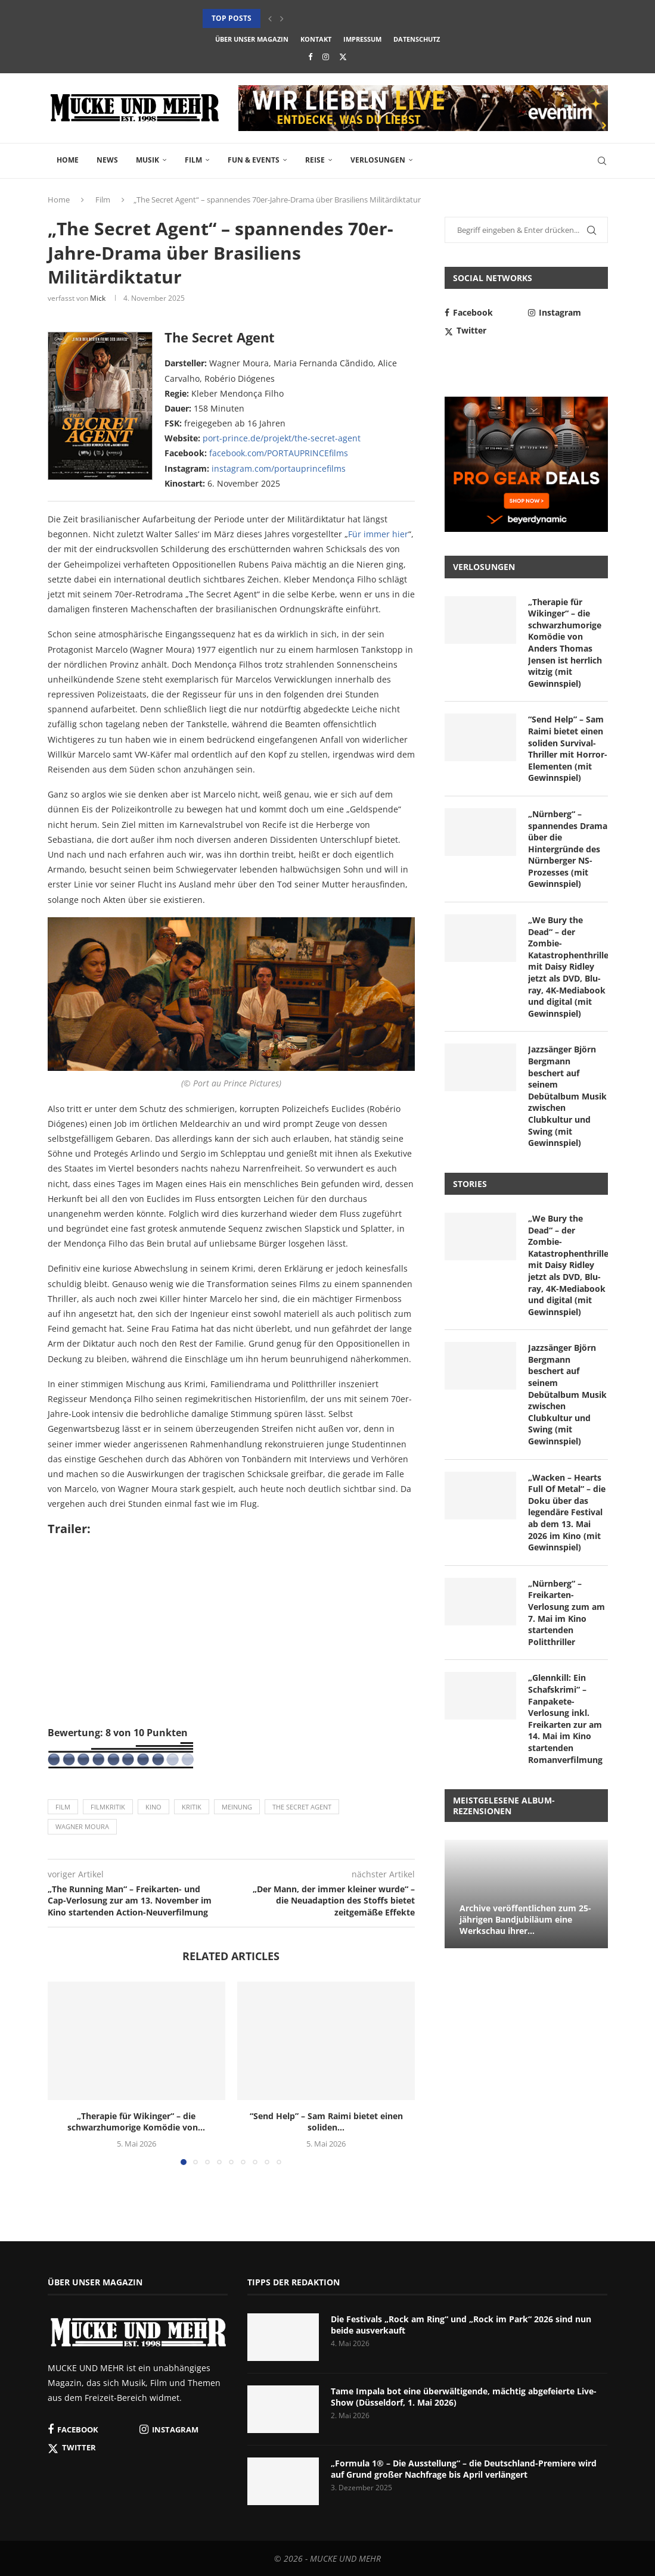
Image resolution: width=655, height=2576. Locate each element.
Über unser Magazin (251, 39)
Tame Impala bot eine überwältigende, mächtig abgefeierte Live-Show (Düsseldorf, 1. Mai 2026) (464, 2397)
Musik (147, 160)
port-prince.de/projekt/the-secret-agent (282, 438)
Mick (97, 298)
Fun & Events (254, 160)
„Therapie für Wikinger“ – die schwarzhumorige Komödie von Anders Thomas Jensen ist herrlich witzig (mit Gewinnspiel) (565, 642)
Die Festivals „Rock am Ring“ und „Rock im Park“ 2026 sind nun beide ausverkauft (461, 2325)
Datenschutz (416, 39)
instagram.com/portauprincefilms (279, 468)
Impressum (362, 39)
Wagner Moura (82, 1826)
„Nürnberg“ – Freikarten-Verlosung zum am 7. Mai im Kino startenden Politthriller (566, 1612)
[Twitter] (343, 56)
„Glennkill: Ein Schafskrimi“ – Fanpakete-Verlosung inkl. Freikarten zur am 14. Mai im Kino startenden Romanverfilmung (565, 1718)
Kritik (191, 1806)
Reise (315, 160)
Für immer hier (378, 534)
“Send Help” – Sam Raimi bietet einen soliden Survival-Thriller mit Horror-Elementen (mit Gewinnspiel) (567, 748)
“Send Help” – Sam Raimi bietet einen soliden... (326, 2121)
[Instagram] (325, 56)
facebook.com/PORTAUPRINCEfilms (278, 453)
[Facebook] (310, 56)
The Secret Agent (301, 1806)
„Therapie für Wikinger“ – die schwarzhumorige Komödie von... (136, 2121)
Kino (153, 1806)
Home (68, 160)
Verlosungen (377, 160)
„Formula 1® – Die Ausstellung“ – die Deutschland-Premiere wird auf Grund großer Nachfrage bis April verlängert (464, 2469)
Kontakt (315, 39)
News (107, 160)
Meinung (237, 1806)
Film (193, 160)
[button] (270, 18)
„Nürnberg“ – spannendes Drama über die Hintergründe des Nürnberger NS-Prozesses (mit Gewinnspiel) (567, 849)
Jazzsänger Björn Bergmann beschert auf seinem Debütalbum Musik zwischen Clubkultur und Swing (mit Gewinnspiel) (567, 1096)
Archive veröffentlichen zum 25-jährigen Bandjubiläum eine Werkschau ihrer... (525, 1919)
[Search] (602, 161)
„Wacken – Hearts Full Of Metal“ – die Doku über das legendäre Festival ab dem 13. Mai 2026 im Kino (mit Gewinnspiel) (567, 1512)
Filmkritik (108, 1806)
